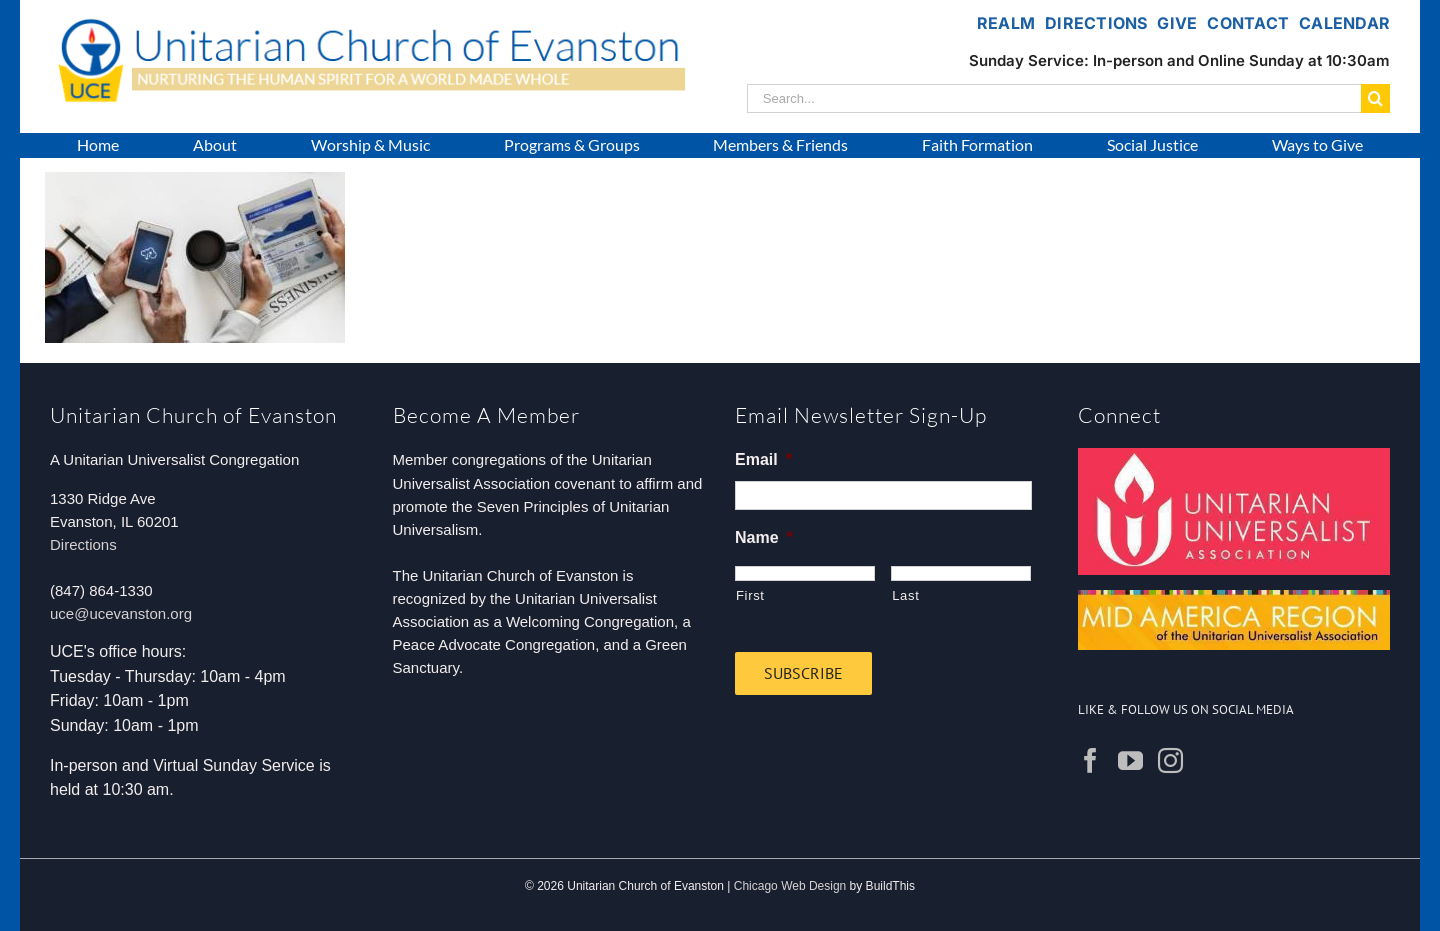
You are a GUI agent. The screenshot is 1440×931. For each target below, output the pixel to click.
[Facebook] (1090, 760)
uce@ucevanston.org (121, 613)
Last (905, 595)
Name (764, 537)
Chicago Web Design (790, 886)
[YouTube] (1130, 760)
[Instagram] (1170, 760)
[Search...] (1054, 98)
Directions (83, 544)
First (750, 595)
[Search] (1375, 98)
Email (763, 459)
